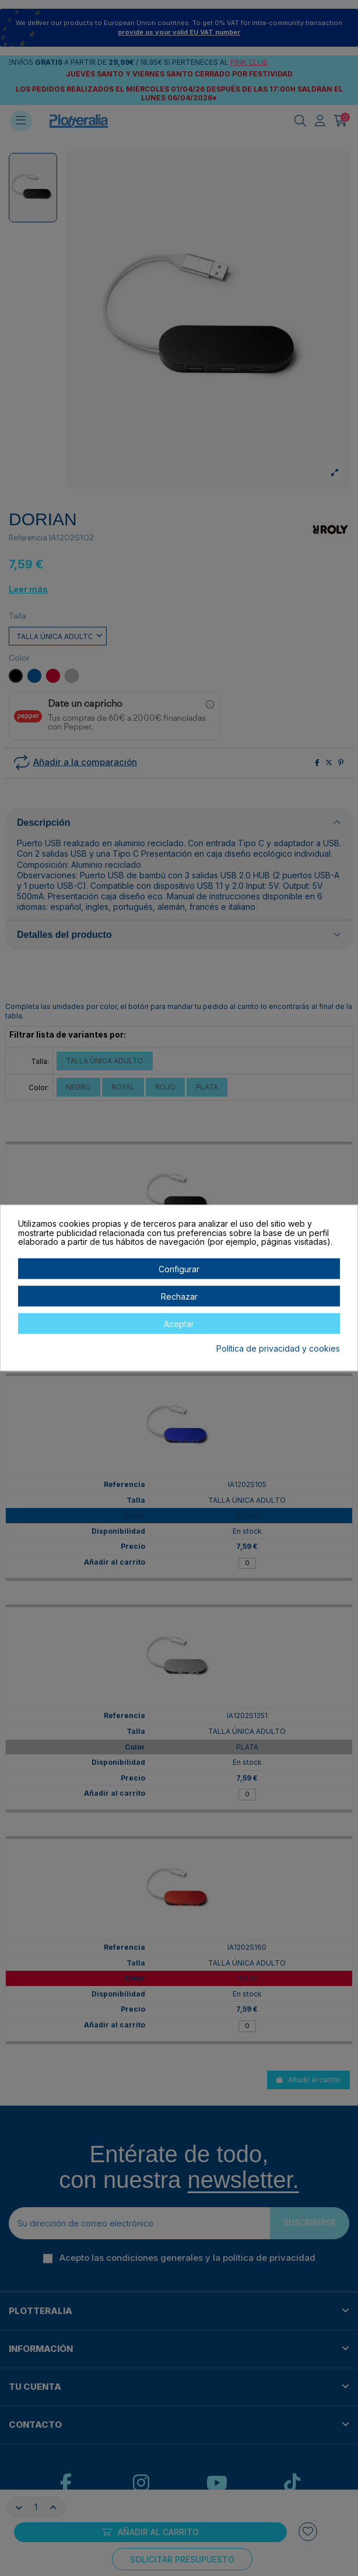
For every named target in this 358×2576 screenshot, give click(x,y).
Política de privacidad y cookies (278, 1348)
